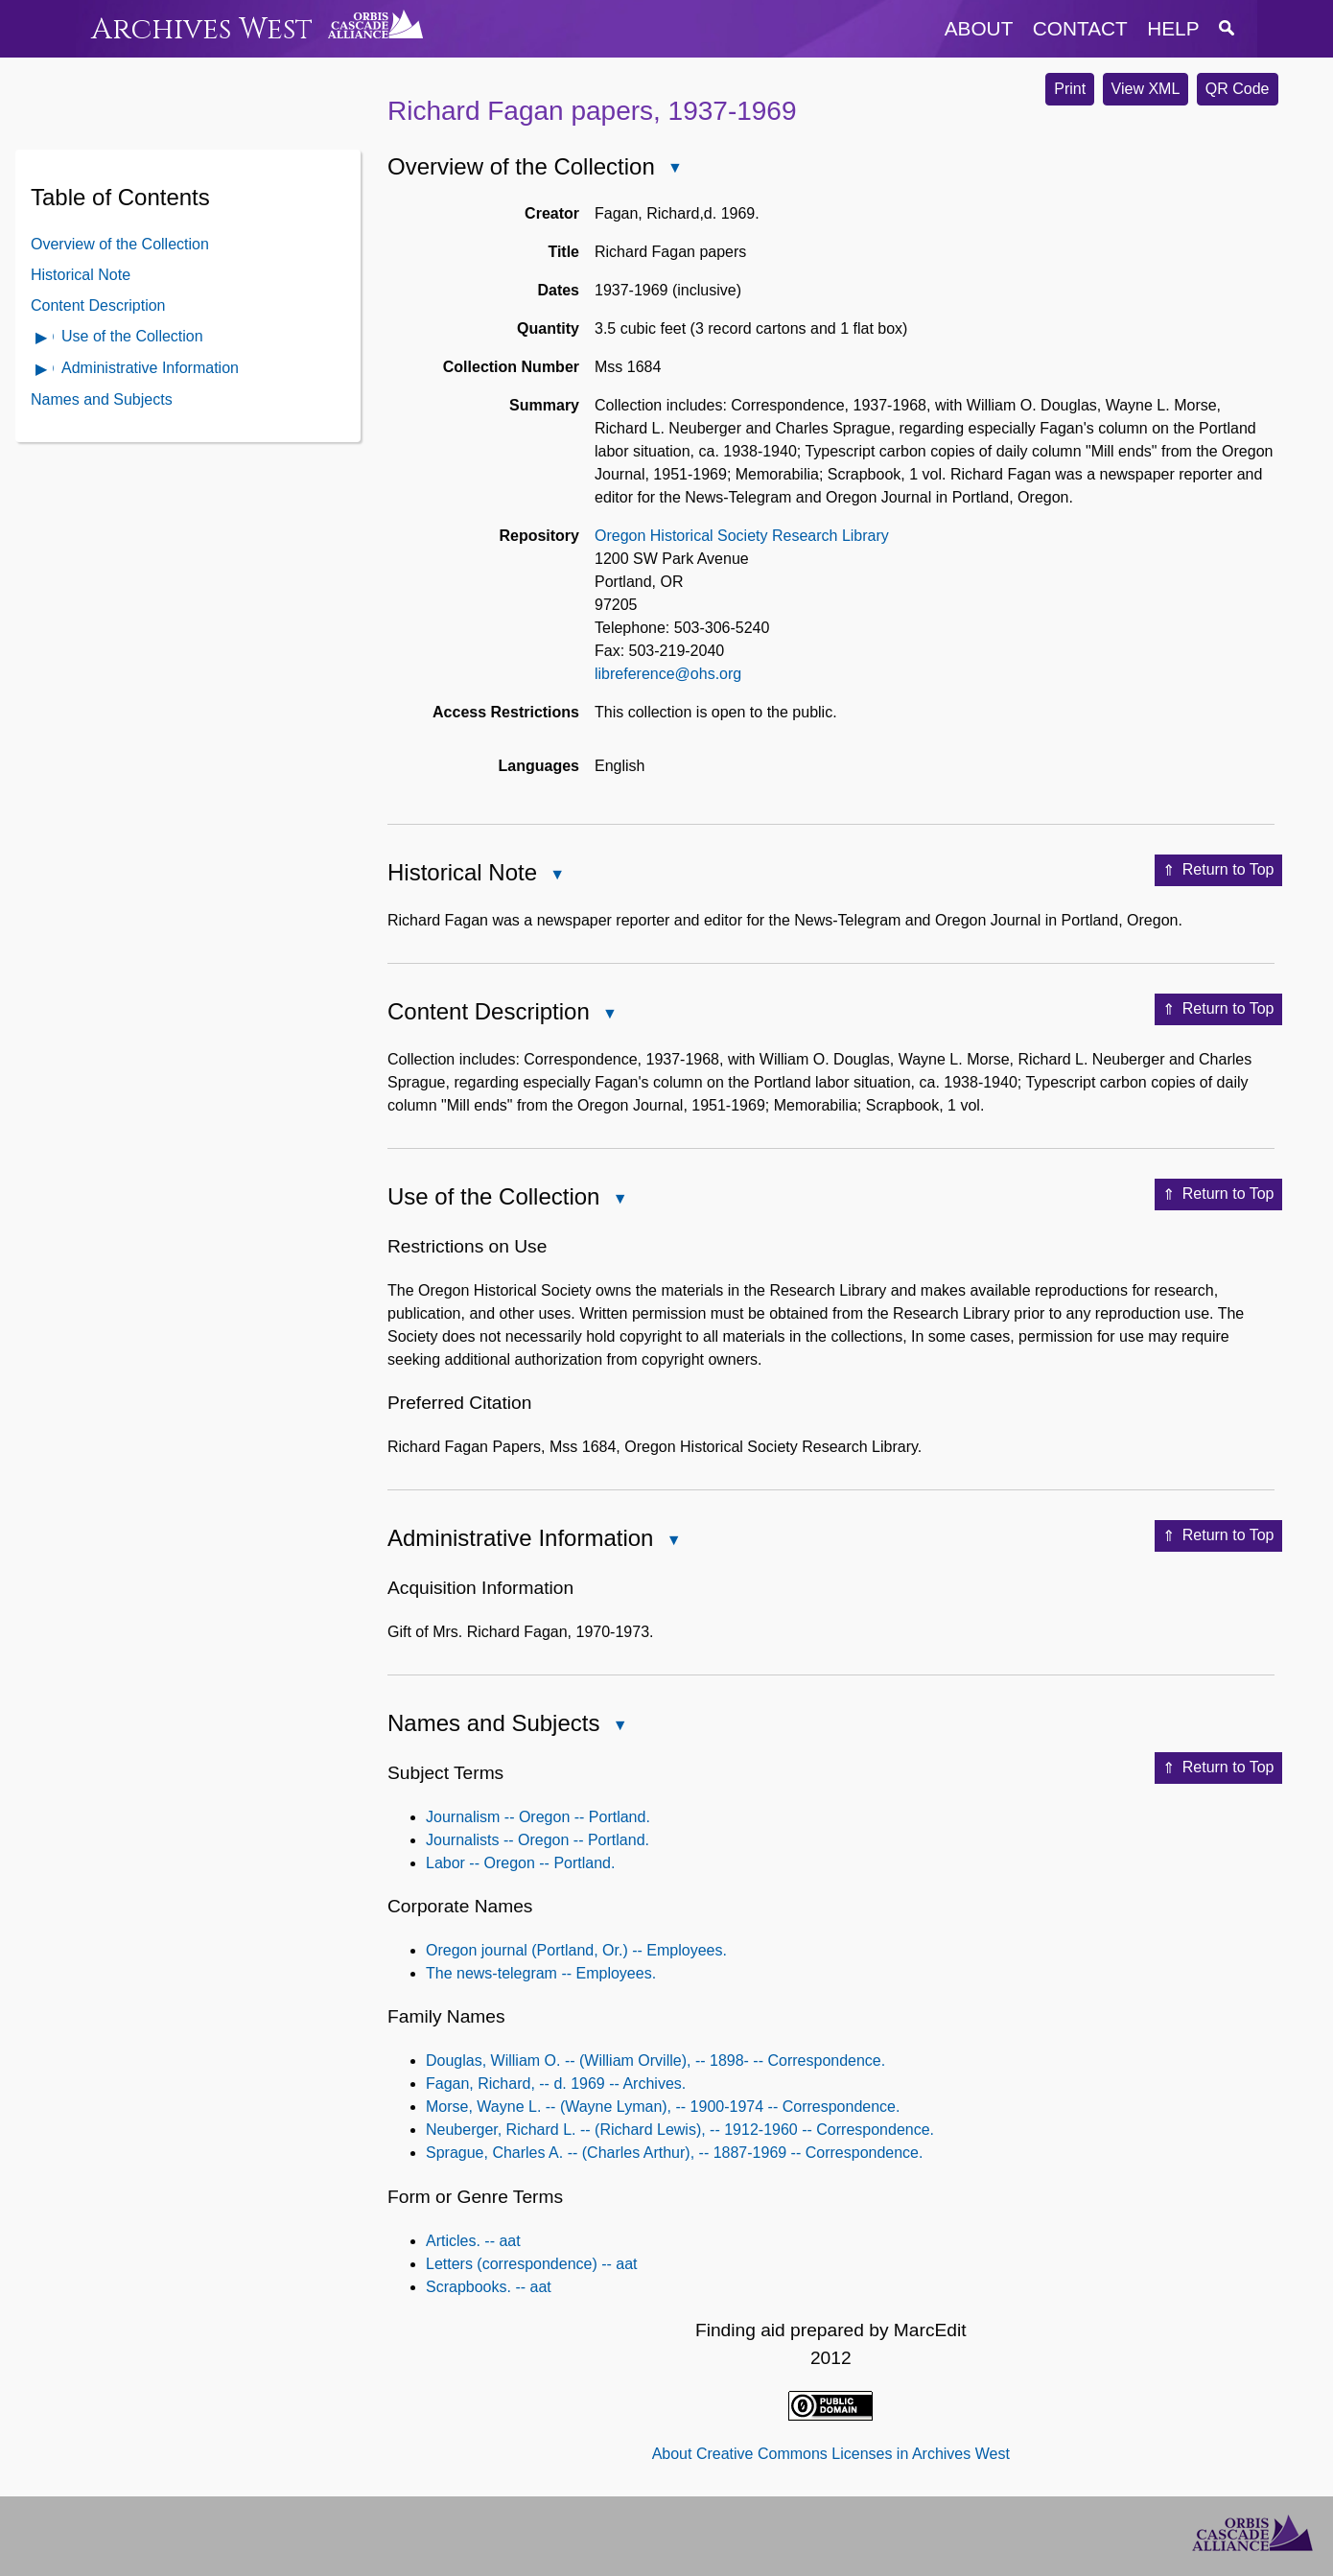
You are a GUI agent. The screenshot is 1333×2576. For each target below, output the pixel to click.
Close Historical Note (556, 876)
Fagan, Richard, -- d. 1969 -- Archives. (556, 2083)
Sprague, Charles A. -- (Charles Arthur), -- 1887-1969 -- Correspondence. (674, 2152)
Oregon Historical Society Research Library (742, 535)
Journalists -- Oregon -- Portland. (537, 1840)
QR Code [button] (1237, 89)
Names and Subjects (102, 399)
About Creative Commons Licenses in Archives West (831, 2454)
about (979, 28)
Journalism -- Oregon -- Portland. (538, 1817)
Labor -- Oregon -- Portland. (520, 1863)
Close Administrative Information (672, 1542)
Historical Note (80, 275)
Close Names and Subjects (618, 1727)
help (1173, 28)
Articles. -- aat (473, 2241)
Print (1070, 89)
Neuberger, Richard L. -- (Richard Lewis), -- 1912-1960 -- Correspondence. (680, 2129)
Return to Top (1218, 870)
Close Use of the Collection (618, 1200)
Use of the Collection (132, 336)
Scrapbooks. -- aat (488, 2287)
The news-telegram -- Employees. (541, 1973)
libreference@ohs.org (668, 674)
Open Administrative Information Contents (42, 371)
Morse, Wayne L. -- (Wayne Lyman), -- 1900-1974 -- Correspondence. (663, 2106)
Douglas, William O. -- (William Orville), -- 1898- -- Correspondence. (655, 2060)
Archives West (202, 29)
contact (1080, 28)
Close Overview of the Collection (674, 169)
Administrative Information (150, 368)
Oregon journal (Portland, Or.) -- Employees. (576, 1950)
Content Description (98, 305)
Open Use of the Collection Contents (42, 339)
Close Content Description (608, 1015)
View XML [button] (1146, 89)
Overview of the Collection (120, 244)
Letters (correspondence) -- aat (532, 2264)
